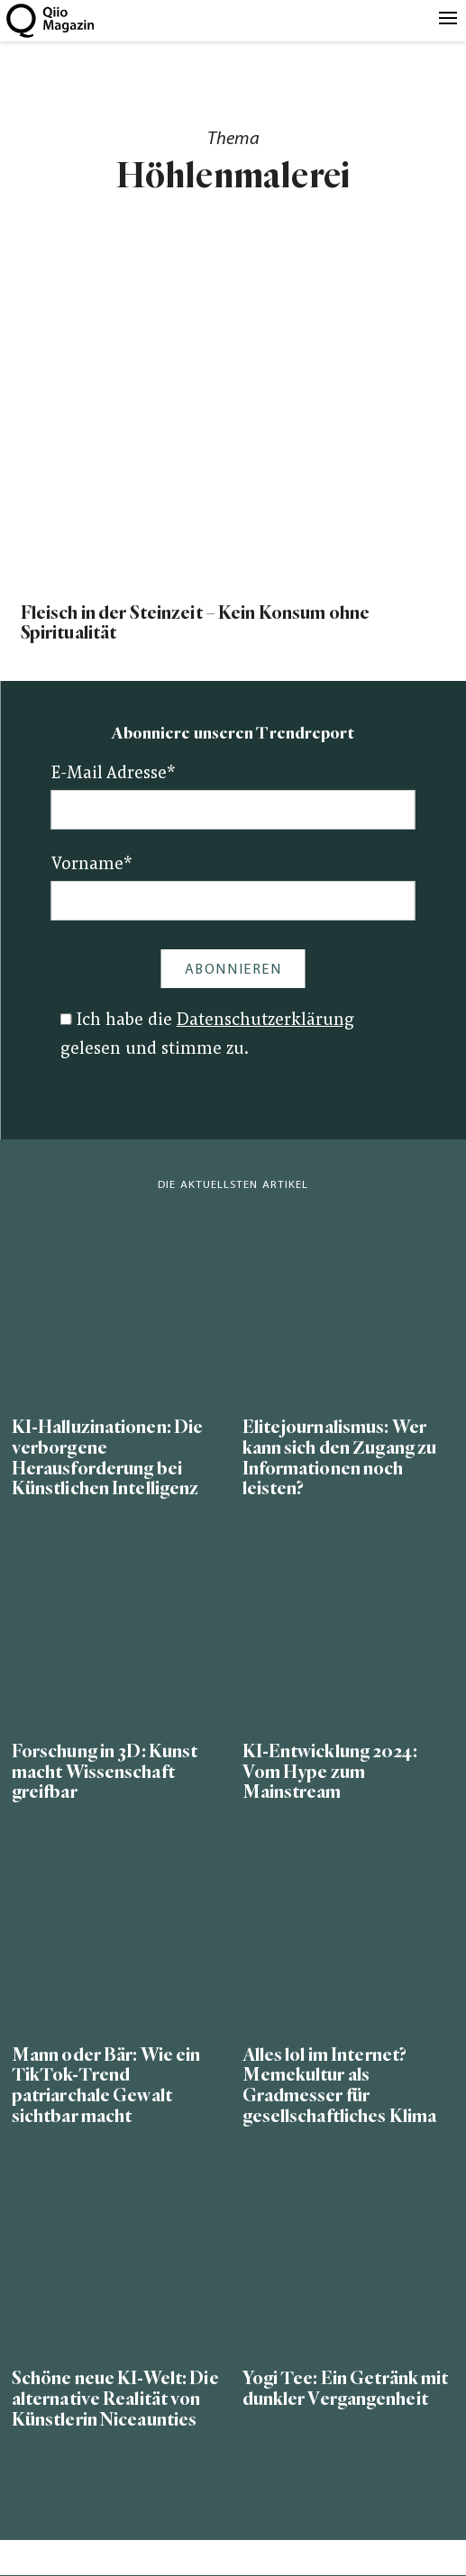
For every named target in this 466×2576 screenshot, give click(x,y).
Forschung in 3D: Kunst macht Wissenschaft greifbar (105, 1772)
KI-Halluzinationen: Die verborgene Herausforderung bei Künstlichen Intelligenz (108, 1458)
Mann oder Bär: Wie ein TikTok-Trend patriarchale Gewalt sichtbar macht (106, 2086)
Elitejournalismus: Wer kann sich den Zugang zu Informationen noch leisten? (339, 1458)
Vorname (91, 865)
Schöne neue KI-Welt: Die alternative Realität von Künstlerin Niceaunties (115, 2399)
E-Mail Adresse (113, 774)
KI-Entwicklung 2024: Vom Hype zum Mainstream (329, 1772)
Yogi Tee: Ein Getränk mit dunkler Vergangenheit (345, 2388)
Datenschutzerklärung (265, 1020)
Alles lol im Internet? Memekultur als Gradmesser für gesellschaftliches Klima (339, 2086)
